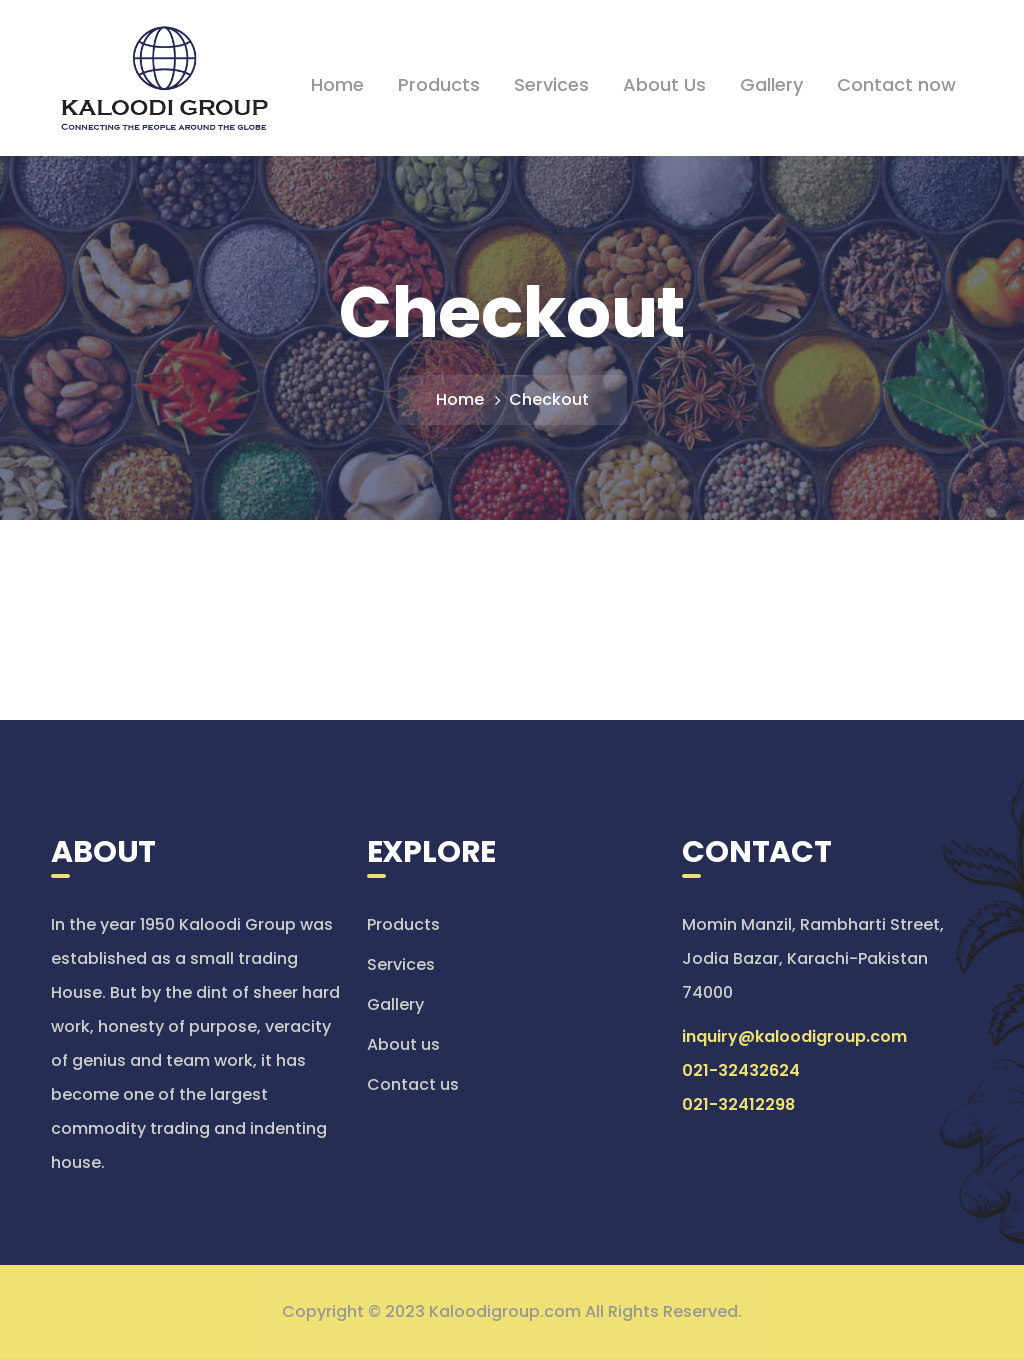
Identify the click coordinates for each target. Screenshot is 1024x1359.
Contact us (413, 1084)
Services (401, 964)
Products (403, 924)
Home (460, 399)
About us (403, 1044)
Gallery (395, 1004)
